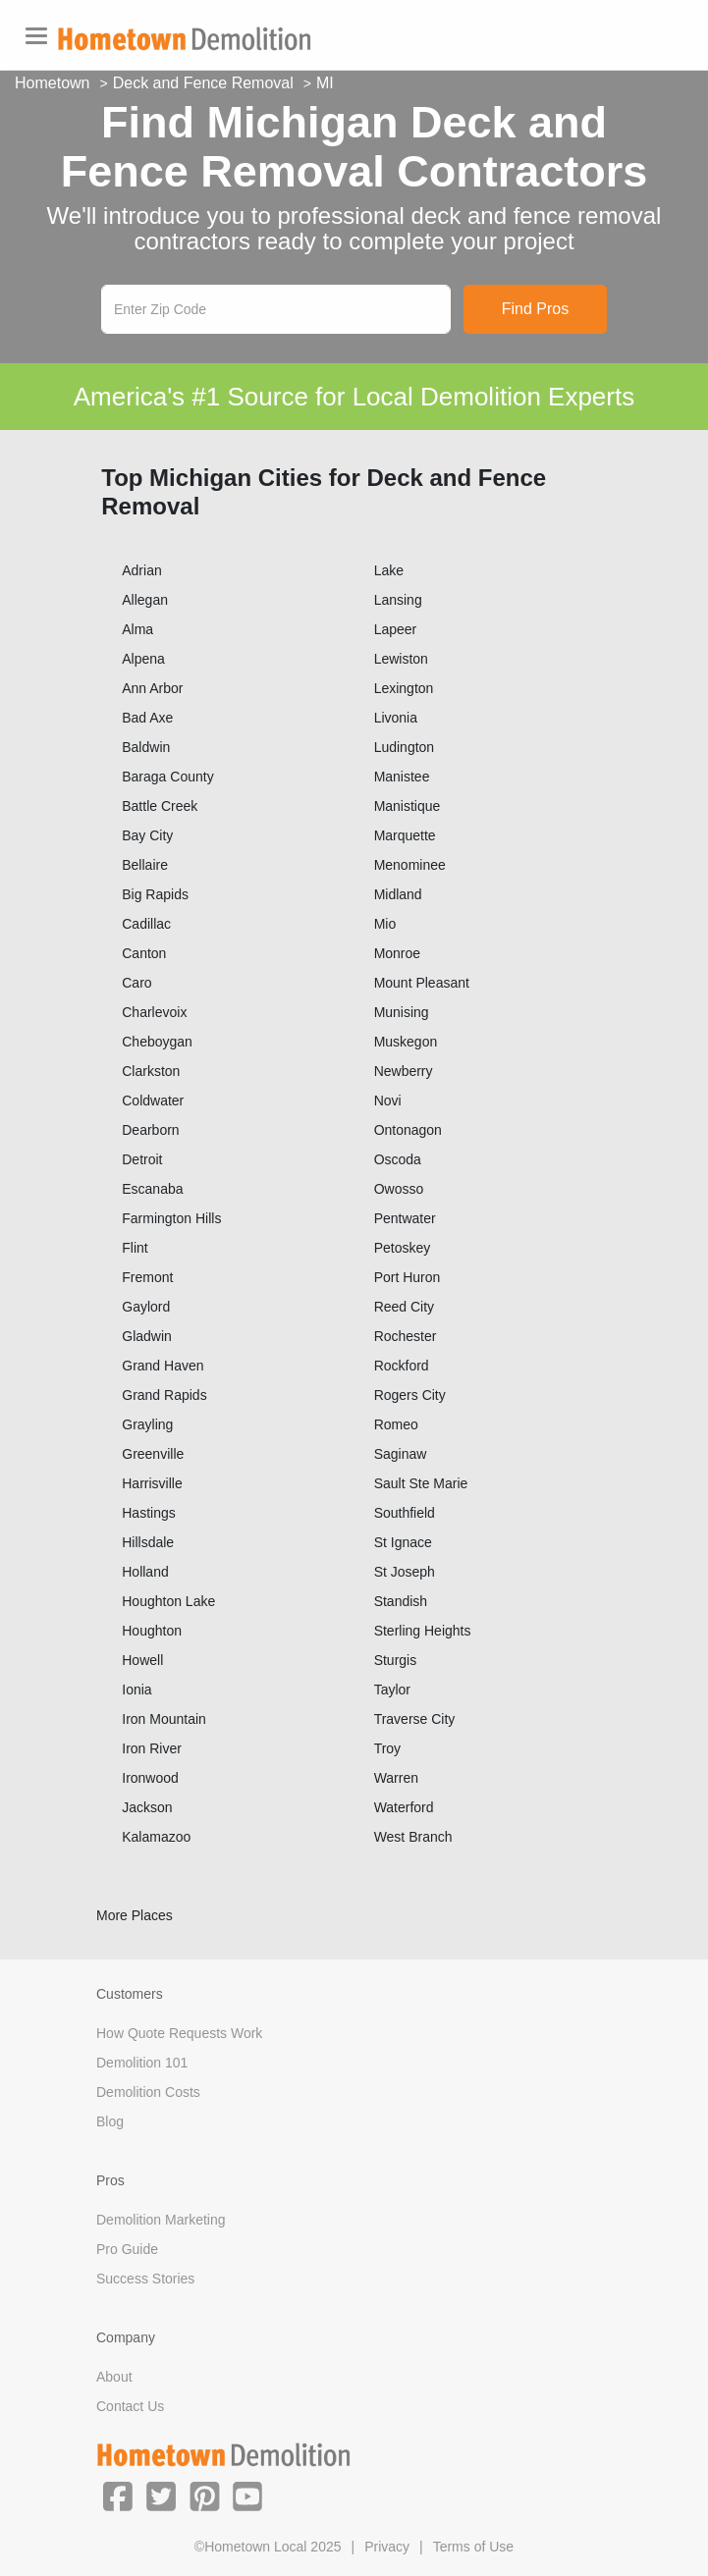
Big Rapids (155, 894)
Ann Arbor (152, 688)
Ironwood (150, 1778)
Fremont (147, 1277)
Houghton (152, 1630)
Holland (145, 1572)
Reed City (404, 1307)
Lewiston (401, 659)
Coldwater (153, 1100)
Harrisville (152, 1483)
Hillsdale (148, 1542)
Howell (142, 1660)
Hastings (148, 1513)
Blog (110, 2121)
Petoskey (402, 1248)
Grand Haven (162, 1365)
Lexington (404, 688)
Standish (400, 1601)
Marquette (405, 835)
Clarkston (151, 1071)
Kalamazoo (156, 1837)
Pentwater (405, 1218)
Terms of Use (473, 2546)
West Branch (413, 1837)
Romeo (396, 1424)
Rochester (405, 1336)
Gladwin (147, 1336)
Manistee (402, 776)
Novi (388, 1100)
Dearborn (150, 1130)
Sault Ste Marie (421, 1483)
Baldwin (146, 747)
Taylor (392, 1689)
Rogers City (410, 1395)
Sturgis (395, 1660)
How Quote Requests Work (179, 2033)
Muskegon (406, 1041)
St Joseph (404, 1572)
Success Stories (145, 2278)
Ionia (136, 1689)
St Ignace (403, 1542)
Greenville (153, 1454)
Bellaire (145, 865)
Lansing (398, 600)
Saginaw (400, 1454)
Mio (385, 924)
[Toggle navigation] (36, 36)
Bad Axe (147, 717)
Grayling (147, 1424)
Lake (389, 570)
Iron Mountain (164, 1719)
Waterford (404, 1807)
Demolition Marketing (161, 2219)
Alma (137, 629)
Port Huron (407, 1277)
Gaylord (146, 1307)
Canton (144, 953)
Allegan (145, 600)
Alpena (143, 659)
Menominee (410, 865)
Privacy (386, 2546)
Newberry (403, 1071)
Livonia (395, 717)
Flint (134, 1248)
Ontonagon (408, 1130)
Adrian (141, 570)
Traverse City (415, 1719)
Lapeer (395, 629)
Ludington (404, 747)
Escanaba (152, 1189)
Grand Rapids (164, 1395)
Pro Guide (127, 2249)
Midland (398, 894)
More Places (134, 1915)
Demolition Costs (148, 2092)
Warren (396, 1778)
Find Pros (535, 308)
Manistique (407, 806)
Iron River (152, 1748)
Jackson (147, 1807)
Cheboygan (157, 1041)
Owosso (399, 1189)
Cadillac (146, 924)
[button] (118, 2495)
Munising (401, 1012)
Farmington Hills (171, 1218)
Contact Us (130, 2406)
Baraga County (167, 776)
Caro (136, 983)
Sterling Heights (422, 1630)
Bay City (147, 835)
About (114, 2377)
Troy (387, 1748)
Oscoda (397, 1159)
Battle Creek (159, 806)
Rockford (401, 1365)
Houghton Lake (168, 1601)
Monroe (397, 953)
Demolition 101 (142, 2062)
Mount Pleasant (421, 983)
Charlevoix (154, 1012)
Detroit (142, 1159)
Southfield (404, 1513)
